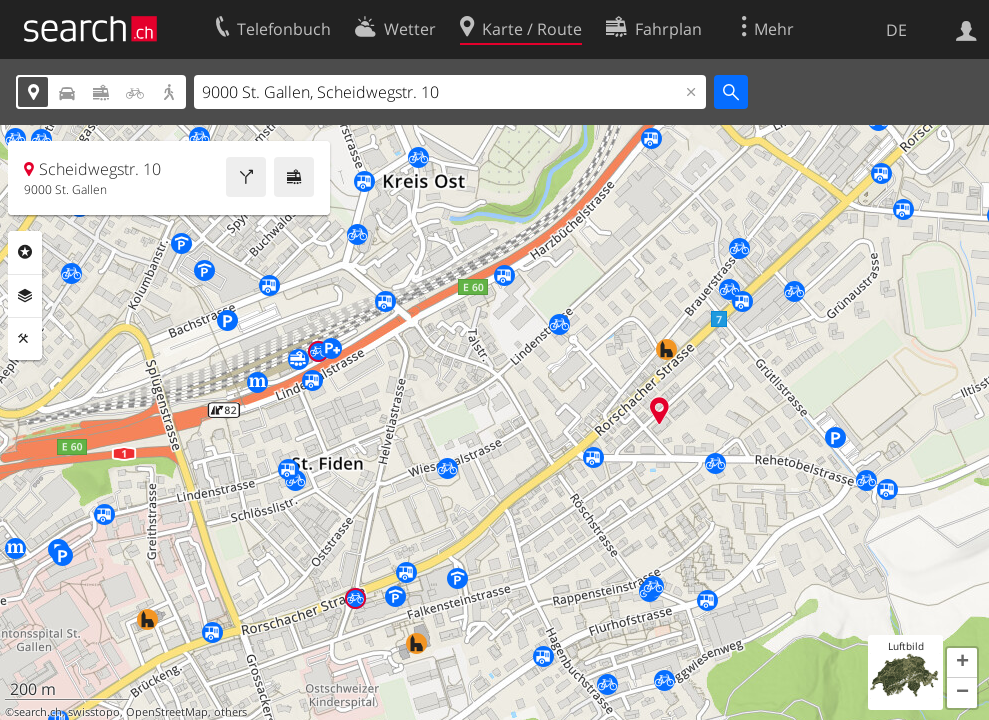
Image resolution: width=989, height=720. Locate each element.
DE (896, 30)
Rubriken (25, 252)
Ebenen (25, 296)
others (230, 712)
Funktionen (25, 339)
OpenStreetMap (167, 712)
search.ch (38, 712)
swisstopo (94, 712)
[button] (962, 663)
